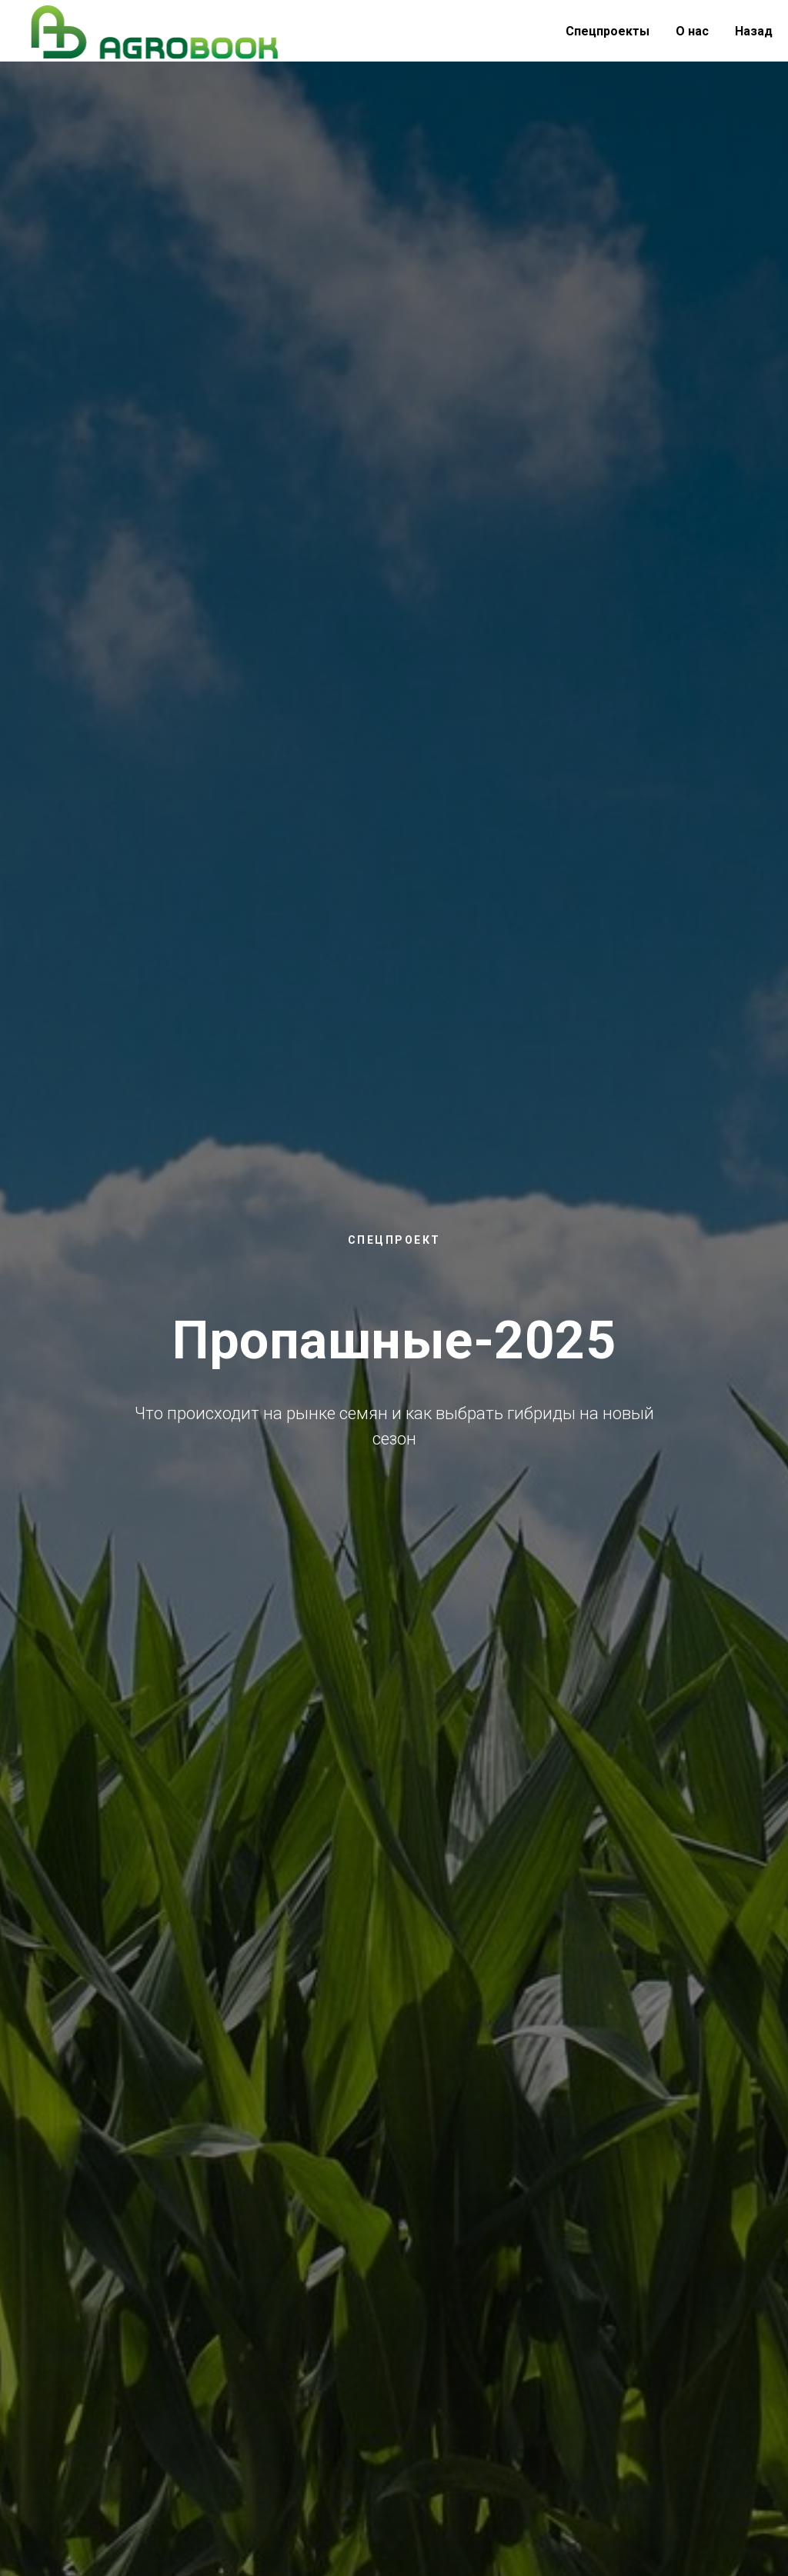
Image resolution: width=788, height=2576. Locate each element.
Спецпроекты (607, 31)
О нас (692, 31)
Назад (754, 31)
